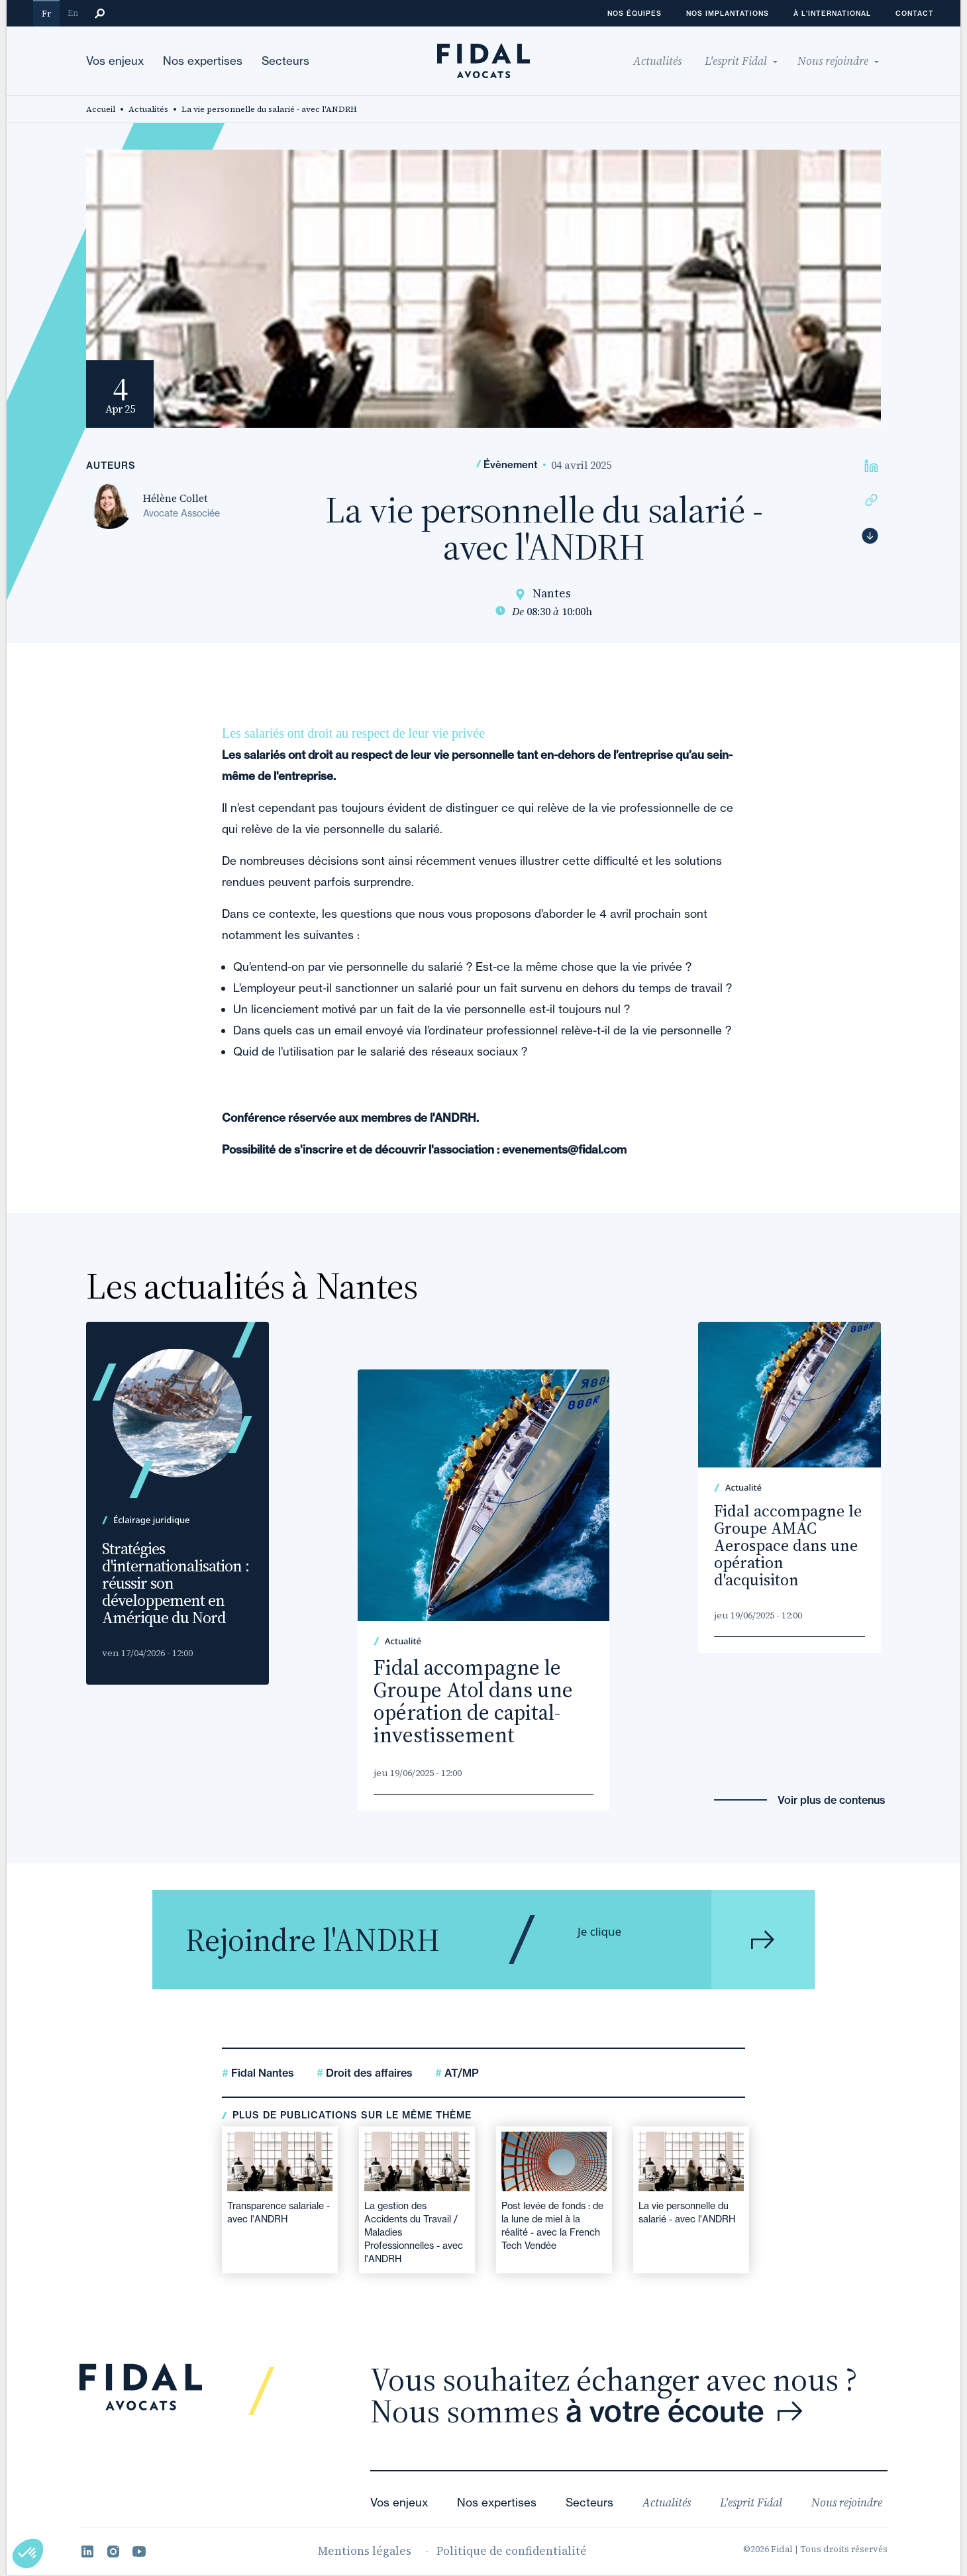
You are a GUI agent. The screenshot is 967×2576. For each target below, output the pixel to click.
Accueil (100, 109)
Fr (46, 13)
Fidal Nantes (261, 2072)
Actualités (148, 109)
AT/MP (460, 2072)
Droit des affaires (368, 2072)
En (73, 13)
